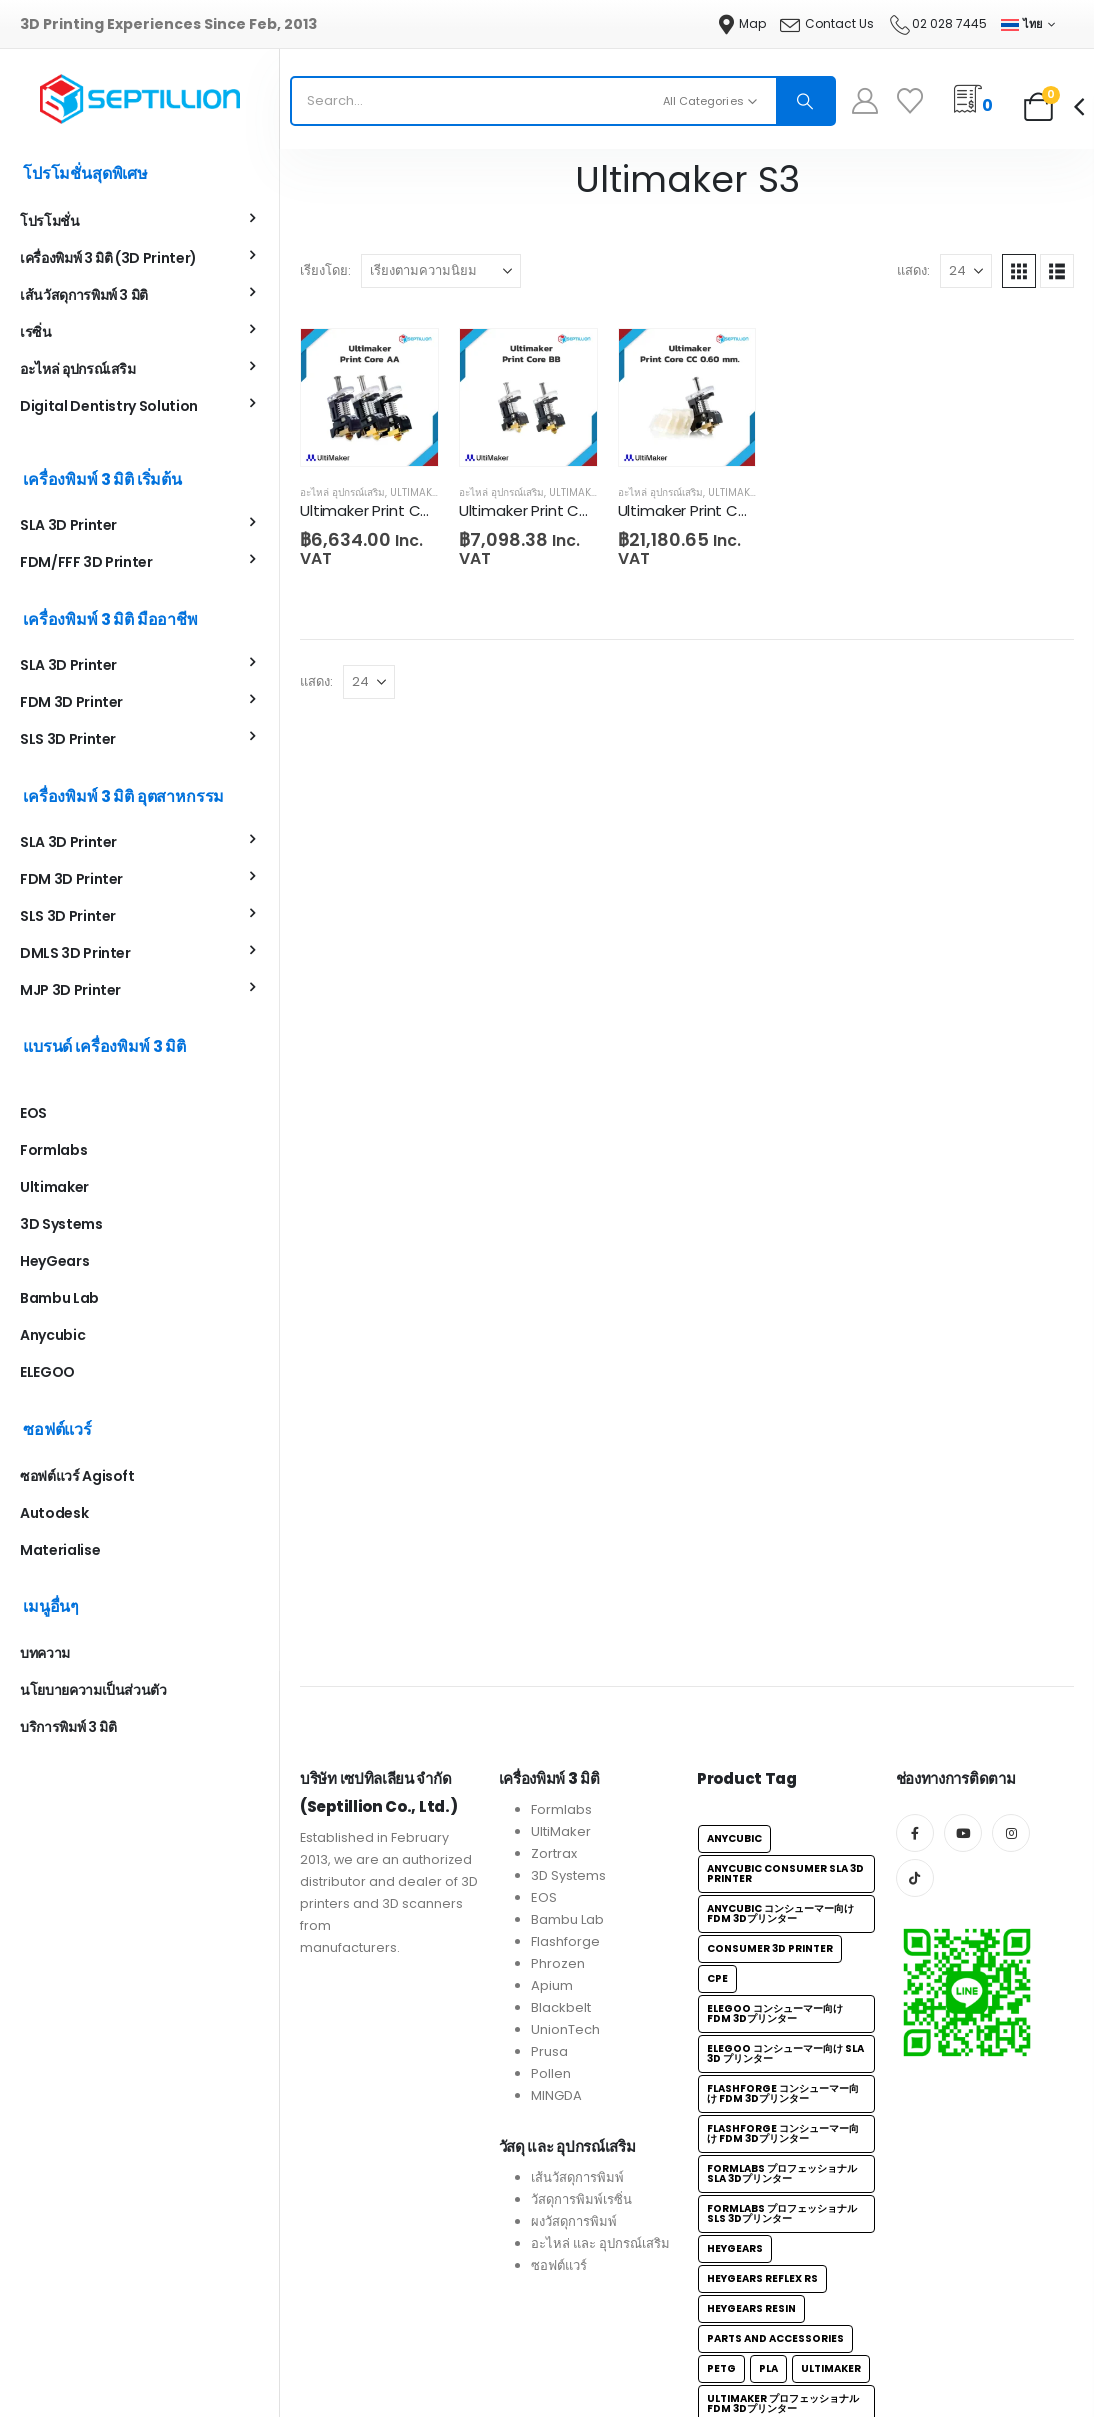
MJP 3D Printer (70, 992)
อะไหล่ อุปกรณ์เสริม (342, 492)
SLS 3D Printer (68, 741)
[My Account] (865, 101)
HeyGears (54, 1263)
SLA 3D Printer (68, 527)
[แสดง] (966, 271)
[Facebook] (915, 1963)
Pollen (551, 2203)
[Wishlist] (910, 101)
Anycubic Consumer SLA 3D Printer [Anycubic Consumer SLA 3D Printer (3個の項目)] (785, 2003)
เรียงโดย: (325, 270)
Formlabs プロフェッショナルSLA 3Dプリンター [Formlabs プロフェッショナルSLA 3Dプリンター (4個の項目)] (782, 2303)
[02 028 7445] (937, 24)
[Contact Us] (827, 24)
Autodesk (54, 1515)
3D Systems (61, 1226)
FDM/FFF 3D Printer (86, 564)
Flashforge (565, 2071)
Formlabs (53, 1152)
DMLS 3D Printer (75, 955)
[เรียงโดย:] (441, 271)
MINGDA (556, 2225)
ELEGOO (47, 1374)
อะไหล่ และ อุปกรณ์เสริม (600, 2373)
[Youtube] (963, 1963)
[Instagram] (1011, 1963)
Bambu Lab (59, 1300)
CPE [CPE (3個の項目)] (717, 2108)
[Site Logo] (140, 99)
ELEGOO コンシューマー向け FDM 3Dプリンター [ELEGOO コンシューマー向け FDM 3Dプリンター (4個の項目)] (775, 2143)
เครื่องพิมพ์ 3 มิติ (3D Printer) (108, 260)
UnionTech (565, 2159)
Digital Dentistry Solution (109, 408)
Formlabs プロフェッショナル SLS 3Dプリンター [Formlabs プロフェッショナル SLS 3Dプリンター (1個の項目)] (782, 2343)
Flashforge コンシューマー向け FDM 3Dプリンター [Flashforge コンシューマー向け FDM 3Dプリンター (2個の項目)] (783, 2223)
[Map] (742, 24)
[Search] (805, 101)
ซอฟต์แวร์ (559, 2395)
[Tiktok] (915, 2008)
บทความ (45, 1655)
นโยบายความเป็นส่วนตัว (93, 1692)
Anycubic (52, 1337)
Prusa (549, 2181)
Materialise (60, 1552)
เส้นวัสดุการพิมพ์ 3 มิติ (84, 297)
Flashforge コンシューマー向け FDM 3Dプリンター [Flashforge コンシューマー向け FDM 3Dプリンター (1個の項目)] (783, 2263)
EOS (33, 1115)
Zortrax (554, 1983)
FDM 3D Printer (71, 704)
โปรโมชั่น (50, 223)
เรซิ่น (36, 334)
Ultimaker (54, 1189)
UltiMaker (561, 1961)
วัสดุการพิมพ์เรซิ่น (581, 2329)
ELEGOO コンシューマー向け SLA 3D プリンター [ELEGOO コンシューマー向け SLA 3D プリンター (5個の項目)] (785, 2183)
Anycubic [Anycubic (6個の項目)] (734, 1968)
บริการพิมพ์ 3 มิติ (68, 1729)
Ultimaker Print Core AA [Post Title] (384, 510)
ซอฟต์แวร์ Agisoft (77, 1478)
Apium (552, 2115)
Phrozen (558, 2093)
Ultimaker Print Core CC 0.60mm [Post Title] (736, 510)
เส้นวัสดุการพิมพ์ (577, 2307)
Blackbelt (561, 2137)
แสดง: (913, 270)
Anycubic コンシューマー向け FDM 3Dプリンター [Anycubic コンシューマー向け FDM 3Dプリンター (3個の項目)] (780, 2043)
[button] (1019, 271)
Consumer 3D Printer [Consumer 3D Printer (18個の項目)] (770, 2078)
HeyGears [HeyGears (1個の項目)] (735, 2378)
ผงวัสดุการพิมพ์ (574, 2351)
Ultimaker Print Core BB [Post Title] (542, 510)
